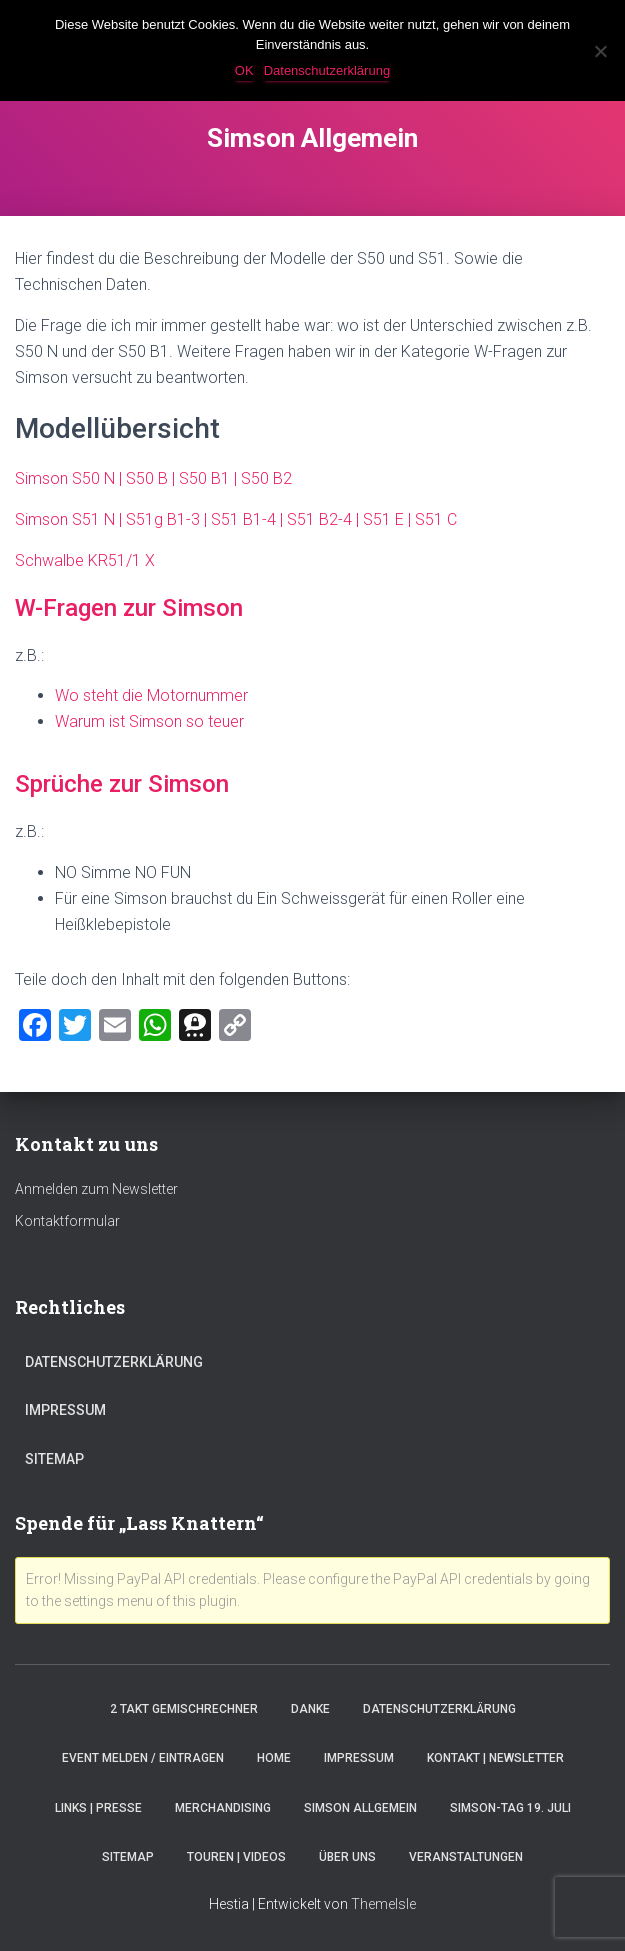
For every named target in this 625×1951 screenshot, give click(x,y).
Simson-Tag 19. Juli (510, 1808)
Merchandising (223, 1808)
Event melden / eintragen (143, 1758)
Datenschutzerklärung (114, 1362)
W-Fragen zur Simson (129, 608)
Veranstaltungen (466, 1857)
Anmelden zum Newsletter (96, 1189)
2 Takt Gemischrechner (184, 1709)
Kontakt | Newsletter (495, 1758)
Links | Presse (98, 1808)
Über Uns (347, 1857)
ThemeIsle (383, 1904)
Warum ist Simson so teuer (149, 721)
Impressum (65, 1410)
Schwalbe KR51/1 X (85, 560)
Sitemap (54, 1459)
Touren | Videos (236, 1857)
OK (244, 70)
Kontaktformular (67, 1221)
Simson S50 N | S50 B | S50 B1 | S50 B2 (153, 478)
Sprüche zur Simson (122, 784)
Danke (310, 1709)
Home (274, 1758)
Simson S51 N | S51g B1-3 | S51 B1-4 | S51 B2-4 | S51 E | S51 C (236, 519)
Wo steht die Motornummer (151, 695)
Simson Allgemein (360, 1808)
